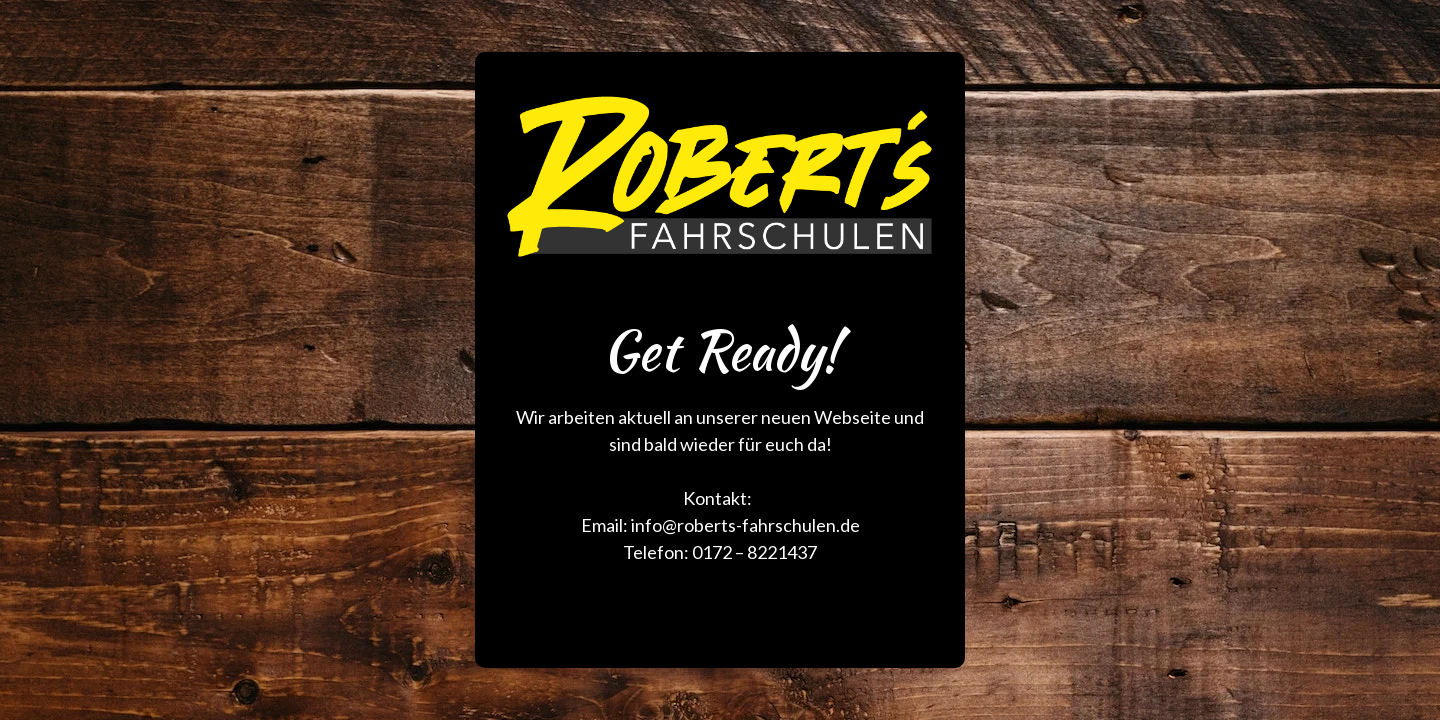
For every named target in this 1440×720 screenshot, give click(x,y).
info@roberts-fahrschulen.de (745, 525)
